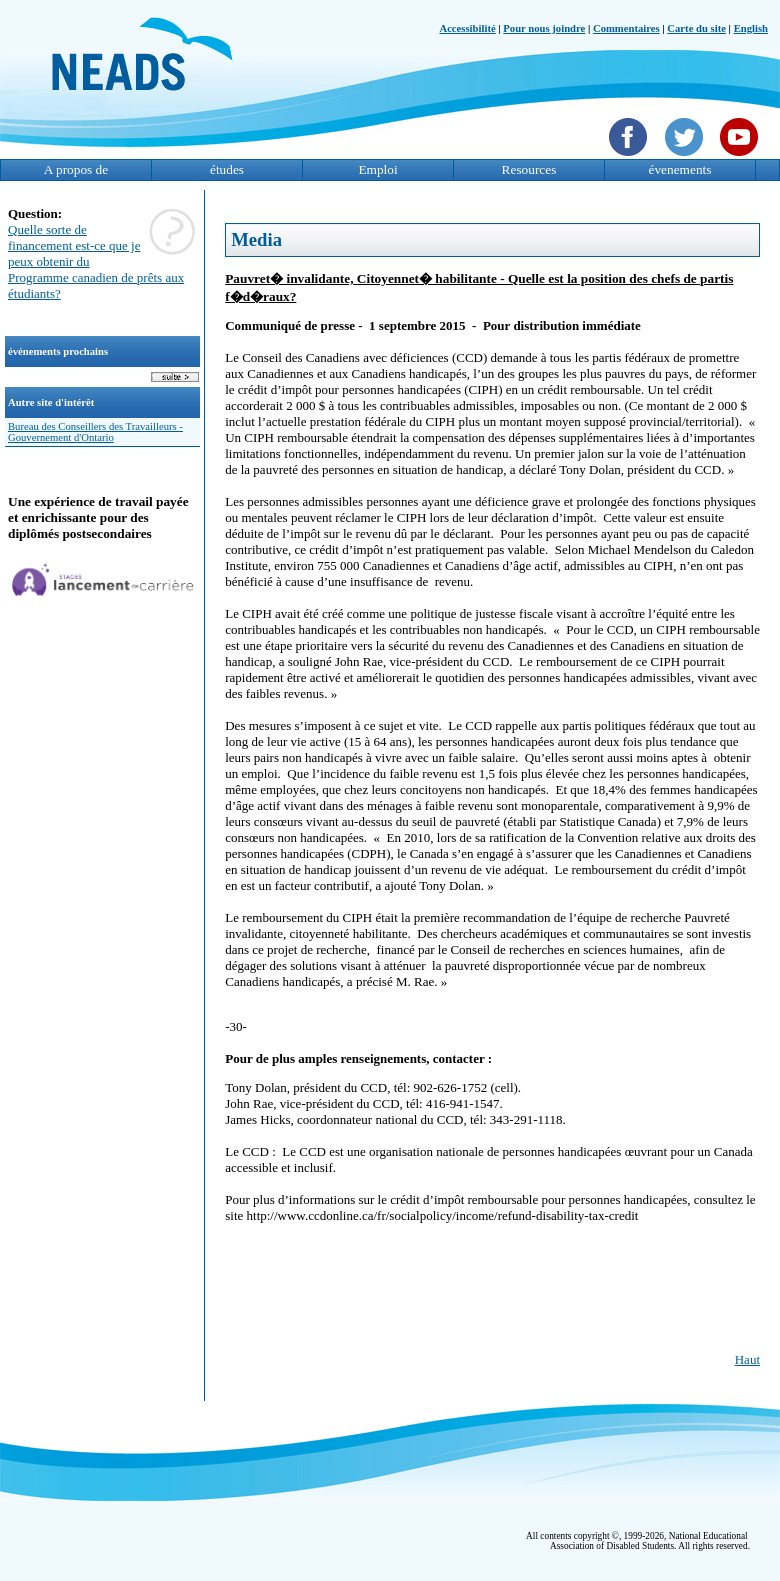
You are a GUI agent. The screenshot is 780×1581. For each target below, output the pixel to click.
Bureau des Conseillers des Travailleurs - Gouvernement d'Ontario (95, 432)
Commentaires (626, 28)
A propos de (76, 169)
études (227, 169)
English (751, 28)
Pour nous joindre (544, 28)
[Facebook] (630, 158)
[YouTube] (741, 158)
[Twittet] (686, 158)
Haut (747, 1359)
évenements (680, 169)
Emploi (377, 169)
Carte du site (696, 28)
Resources (529, 169)
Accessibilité (467, 28)
